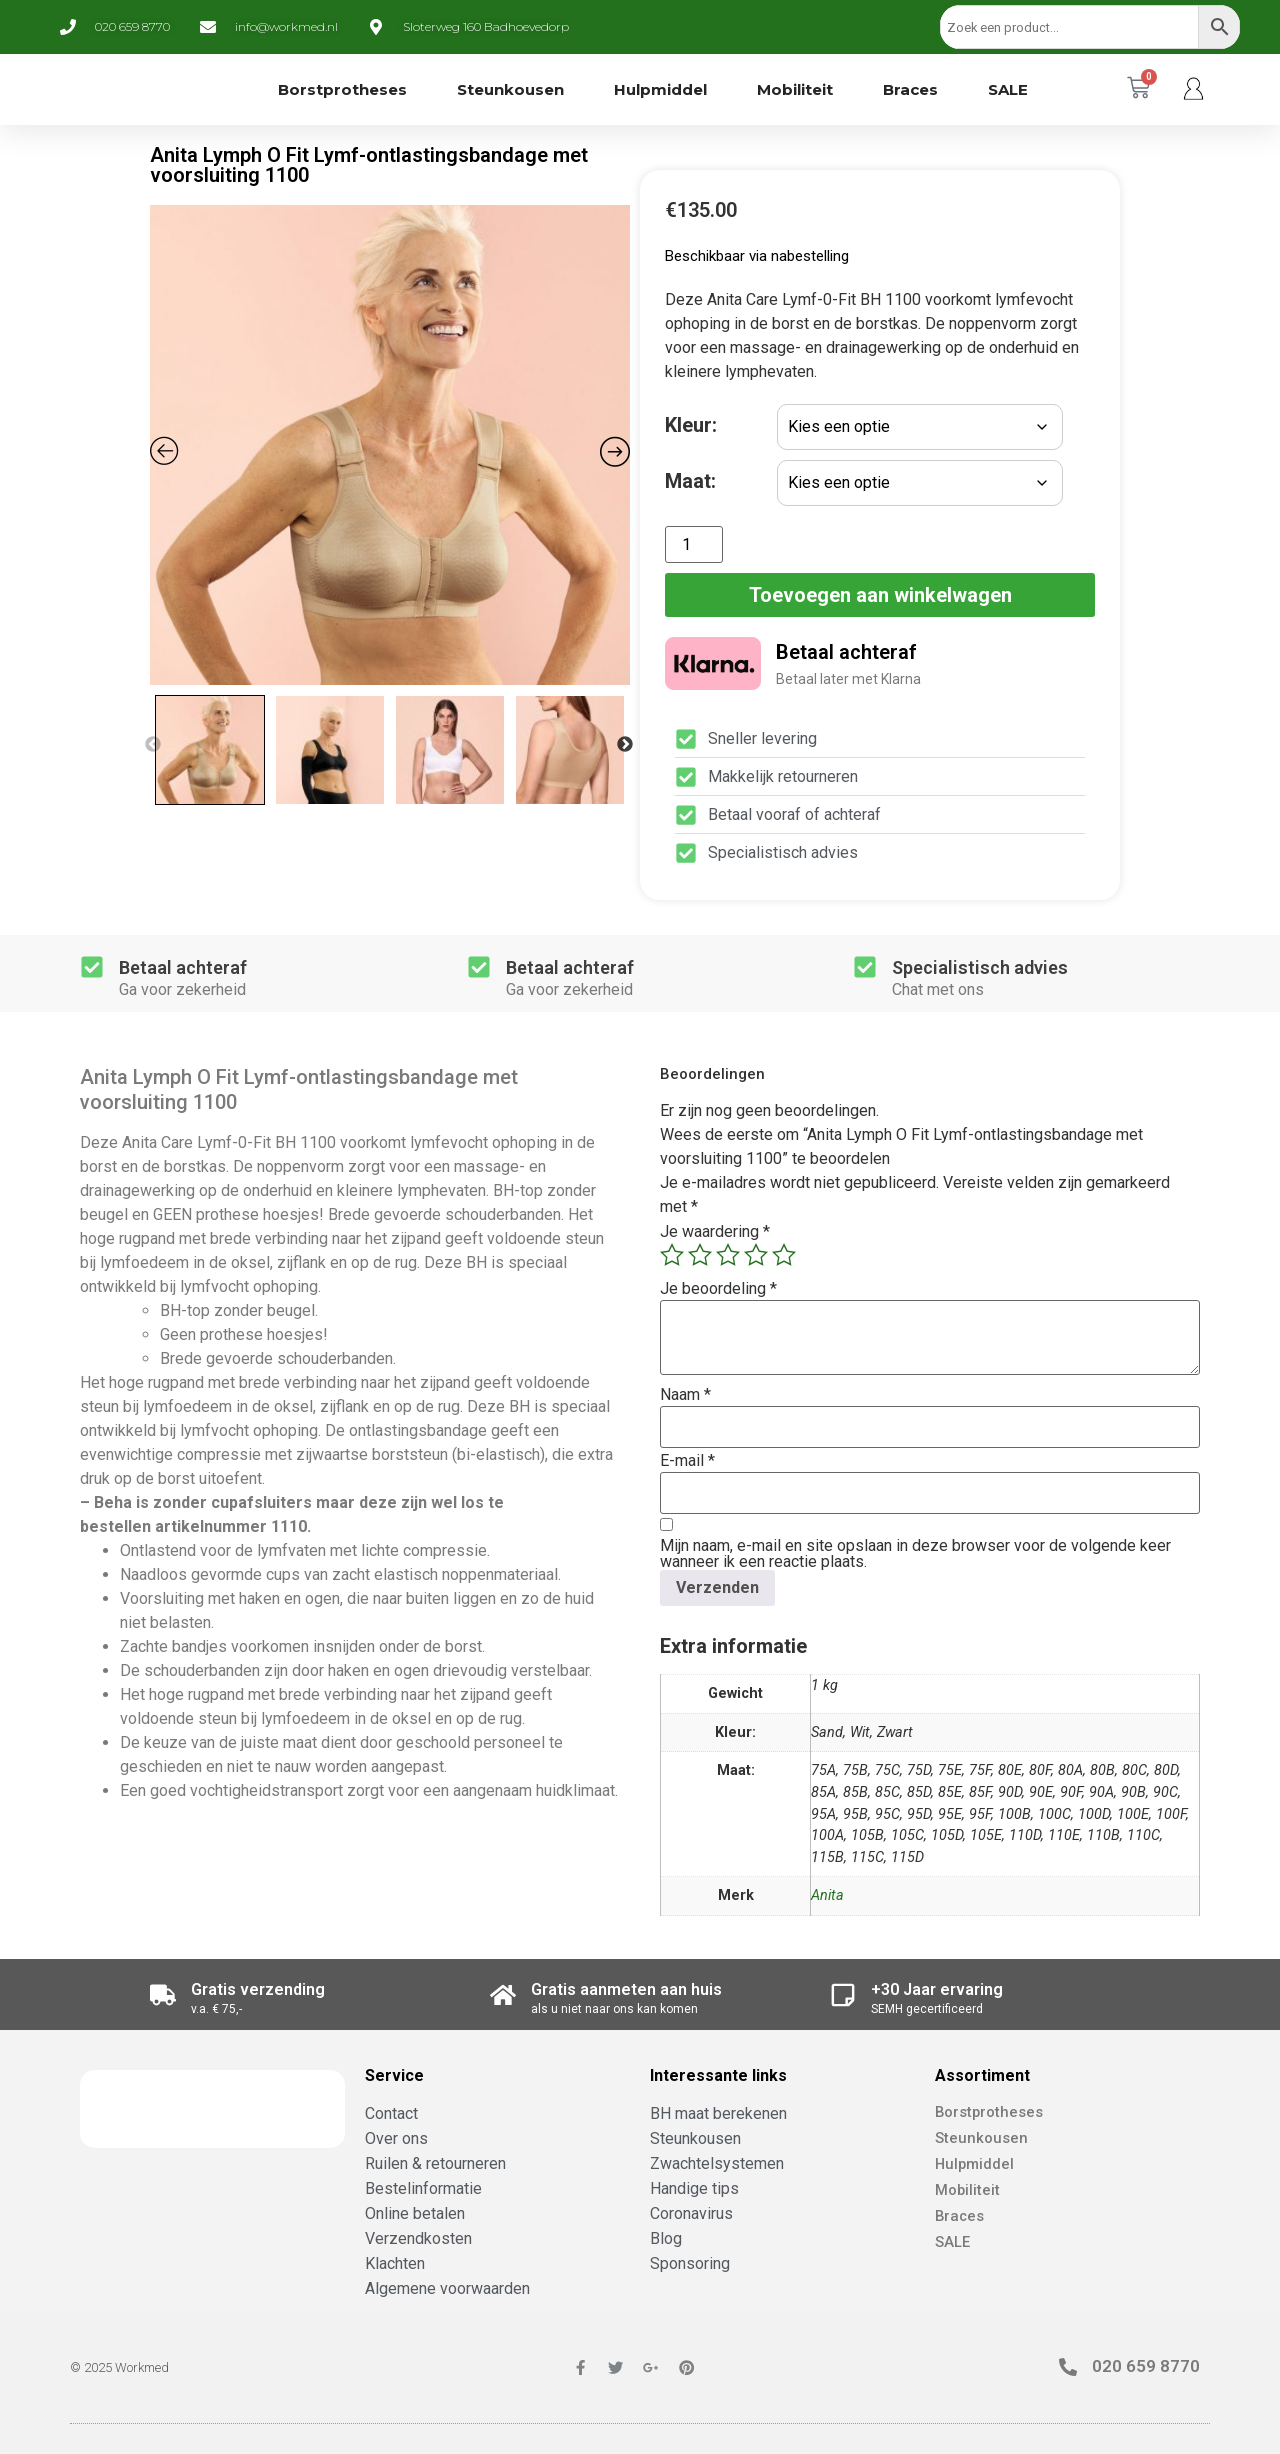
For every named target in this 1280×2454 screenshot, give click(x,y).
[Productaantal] (694, 544)
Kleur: (691, 425)
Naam (685, 1395)
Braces (910, 89)
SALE (1008, 89)
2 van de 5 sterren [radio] (700, 1255)
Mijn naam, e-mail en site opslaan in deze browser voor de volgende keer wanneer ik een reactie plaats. (915, 1554)
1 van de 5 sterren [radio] (672, 1255)
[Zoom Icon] (390, 445)
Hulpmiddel (660, 89)
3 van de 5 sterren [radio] (728, 1255)
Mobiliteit (795, 89)
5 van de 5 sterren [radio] (784, 1255)
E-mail (687, 1461)
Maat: (690, 481)
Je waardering (715, 1232)
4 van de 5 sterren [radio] (756, 1255)
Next (625, 745)
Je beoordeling (718, 1289)
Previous (153, 745)
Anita (827, 1895)
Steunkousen (510, 89)
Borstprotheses (342, 89)
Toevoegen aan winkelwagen (880, 595)
